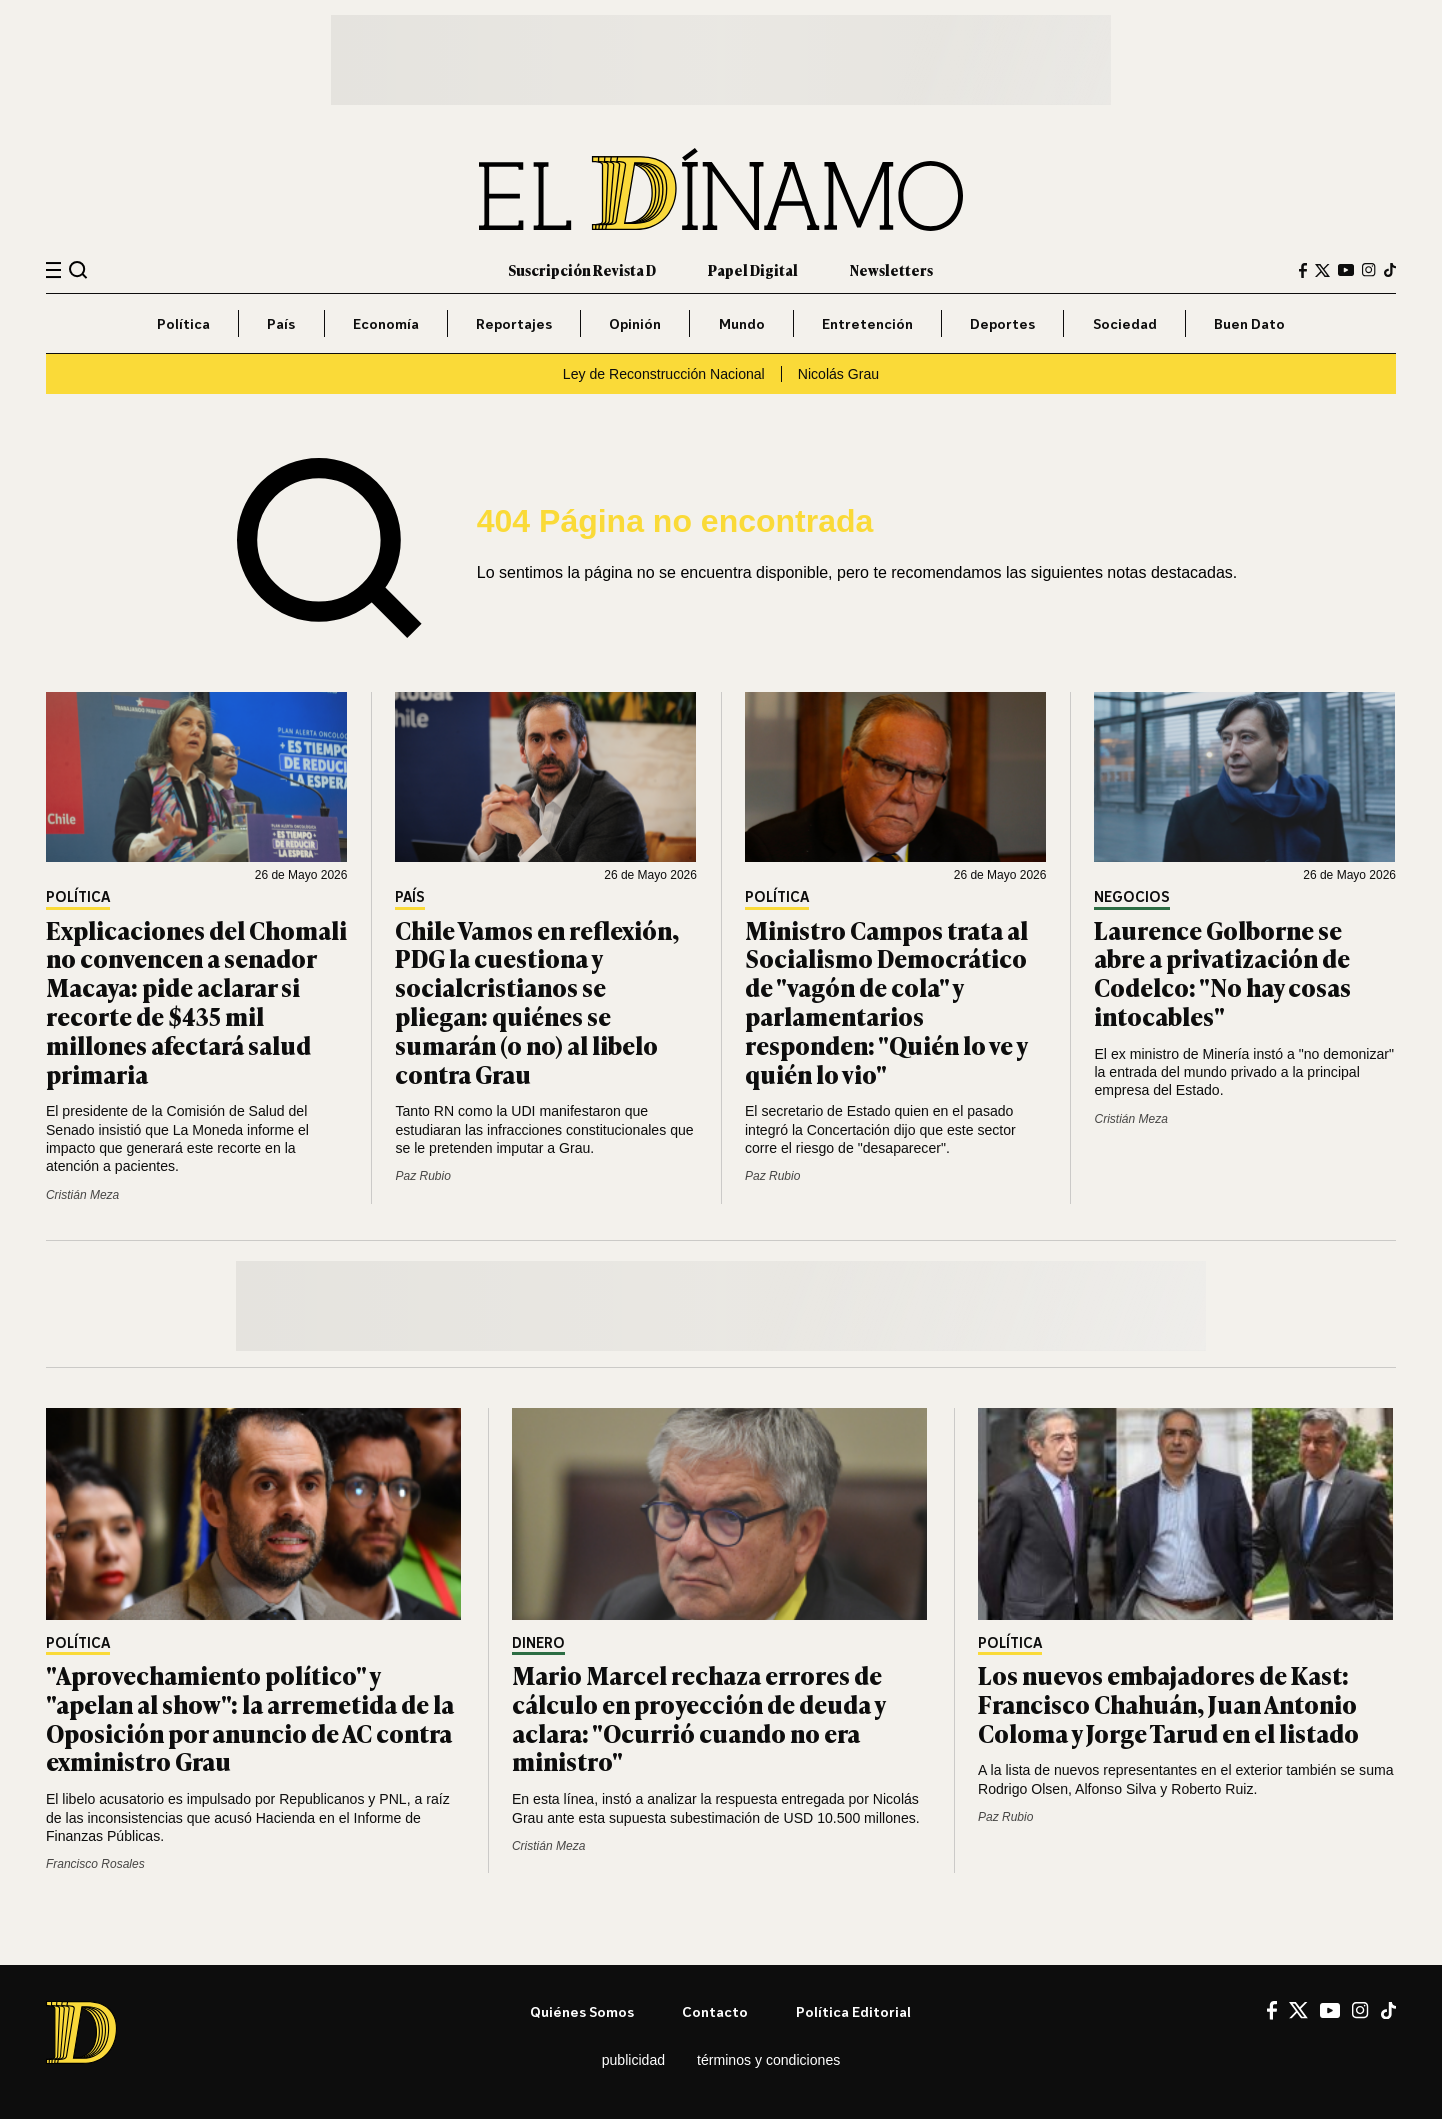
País (281, 323)
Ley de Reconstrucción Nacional (664, 374)
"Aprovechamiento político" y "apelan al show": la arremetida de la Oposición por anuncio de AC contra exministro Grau (250, 1717)
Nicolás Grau (838, 374)
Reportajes (514, 323)
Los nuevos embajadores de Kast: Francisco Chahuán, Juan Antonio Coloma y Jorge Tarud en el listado (1168, 1703)
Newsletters (891, 269)
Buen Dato (1249, 323)
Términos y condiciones (768, 2060)
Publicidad (633, 2060)
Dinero (538, 1643)
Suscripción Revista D (582, 269)
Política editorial (853, 2011)
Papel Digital (753, 269)
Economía (386, 323)
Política (183, 323)
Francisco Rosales (95, 1864)
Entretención (867, 323)
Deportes (1002, 323)
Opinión (635, 323)
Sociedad (1125, 323)
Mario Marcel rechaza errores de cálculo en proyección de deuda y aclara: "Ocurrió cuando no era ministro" (698, 1717)
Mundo (742, 323)
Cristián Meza (82, 1195)
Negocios (1132, 897)
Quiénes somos (582, 2011)
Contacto (715, 2011)
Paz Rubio (422, 1176)
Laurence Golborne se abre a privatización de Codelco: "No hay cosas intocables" (1222, 972)
